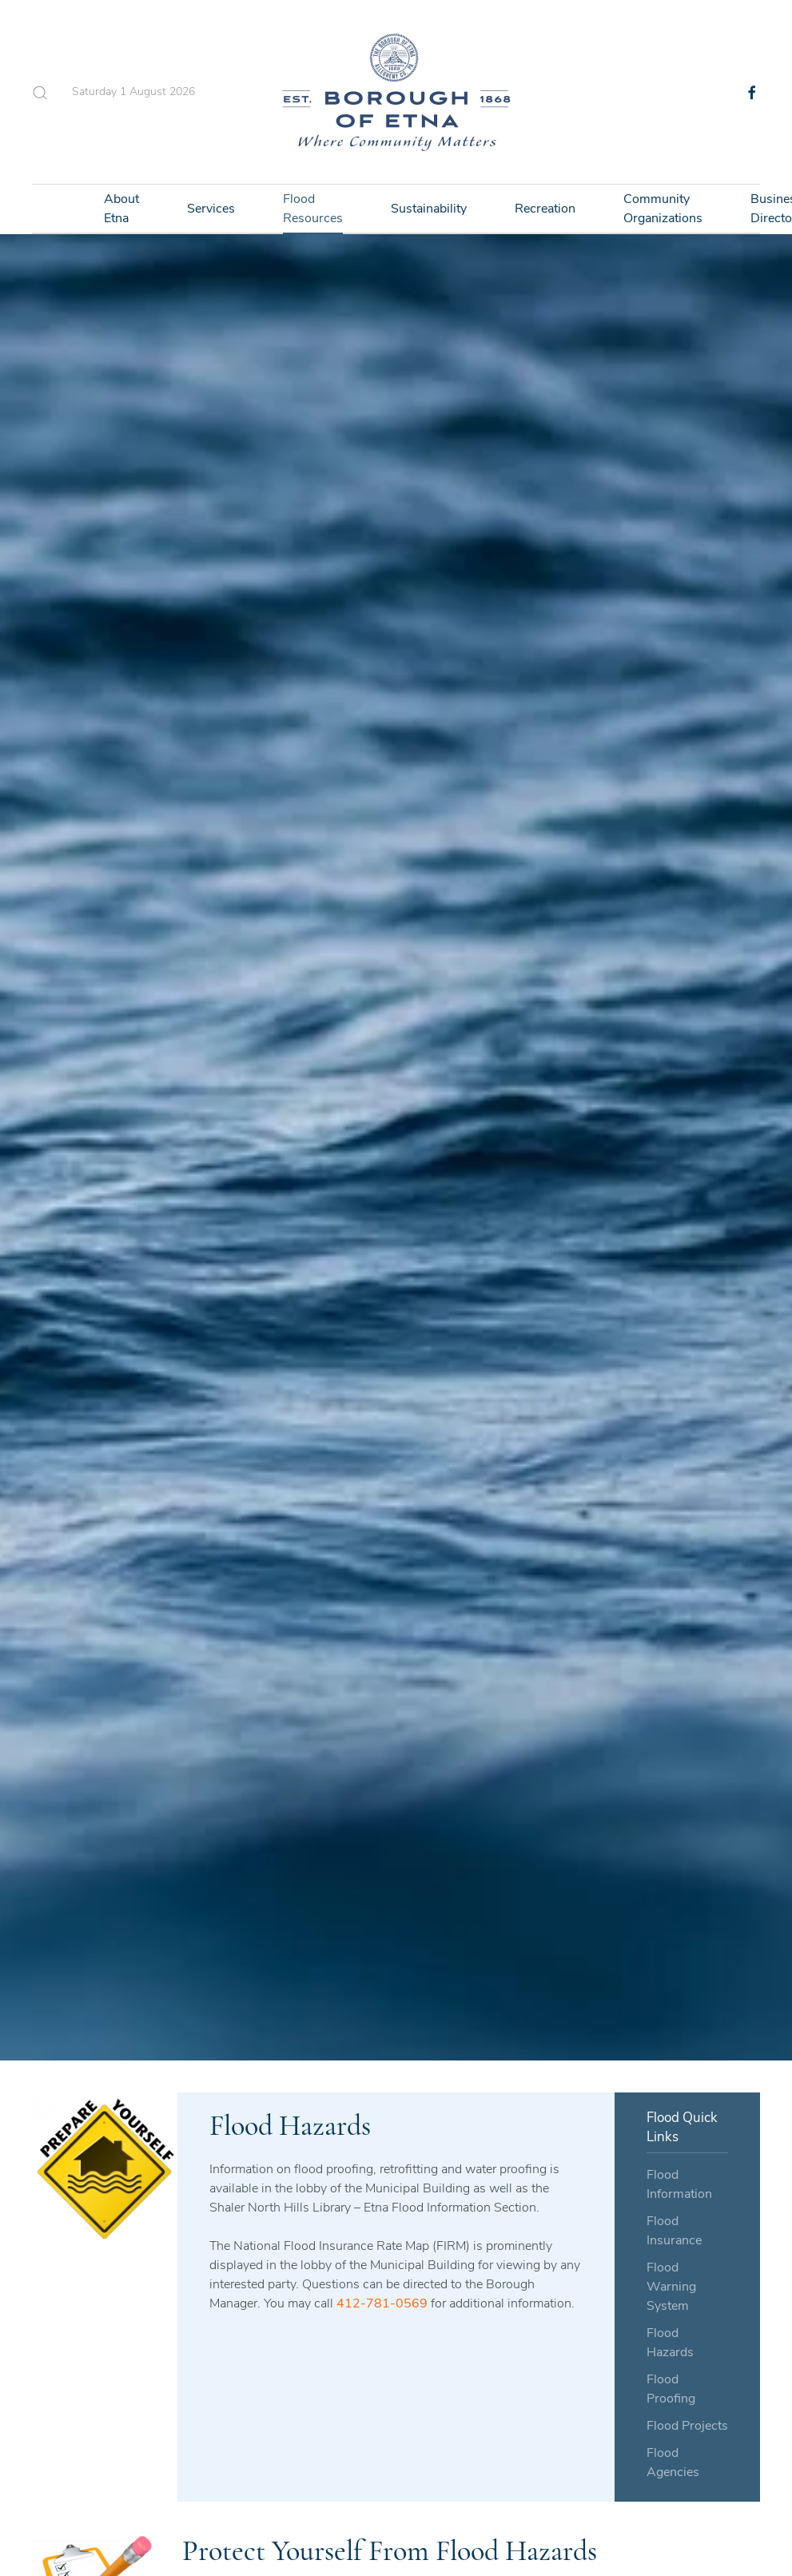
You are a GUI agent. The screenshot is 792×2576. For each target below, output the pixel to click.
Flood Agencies (673, 2462)
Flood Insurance (674, 2230)
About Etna (121, 208)
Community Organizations (662, 208)
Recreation (545, 208)
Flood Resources (313, 208)
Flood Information (679, 2184)
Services (211, 208)
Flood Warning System (671, 2287)
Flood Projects (687, 2426)
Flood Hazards (670, 2342)
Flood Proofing (671, 2389)
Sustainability (429, 208)
